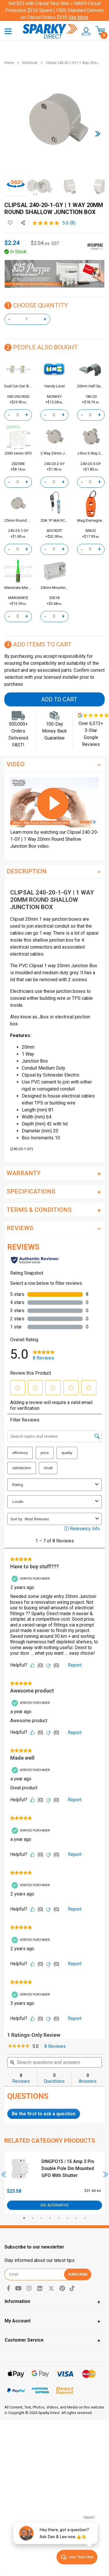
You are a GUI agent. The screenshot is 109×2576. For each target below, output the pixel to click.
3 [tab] (41, 2218)
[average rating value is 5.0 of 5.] (51, 223)
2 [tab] (33, 2218)
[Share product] (22, 223)
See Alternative (54, 2205)
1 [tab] (24, 2218)
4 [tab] (50, 2218)
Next (106, 2174)
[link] (19, 2046)
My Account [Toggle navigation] (17, 2321)
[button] (84, 31)
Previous (4, 2174)
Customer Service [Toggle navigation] (24, 2340)
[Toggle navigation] (8, 31)
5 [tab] (59, 2218)
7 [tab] (76, 2218)
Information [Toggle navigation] (17, 2301)
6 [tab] (67, 2218)
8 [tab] (85, 2218)
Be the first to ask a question (43, 2114)
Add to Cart (59, 699)
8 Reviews (56, 2047)
